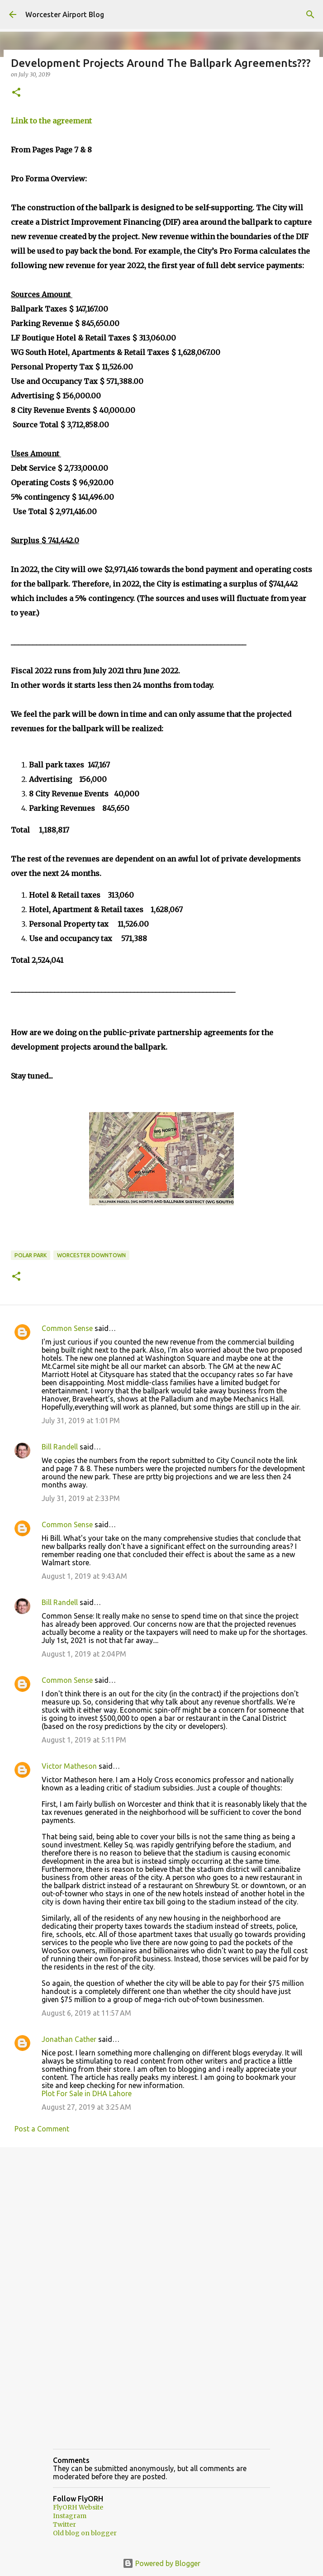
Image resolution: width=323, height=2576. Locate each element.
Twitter (64, 2524)
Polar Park (30, 1255)
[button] (16, 93)
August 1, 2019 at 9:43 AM (84, 1576)
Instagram (69, 2516)
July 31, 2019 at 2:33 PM (81, 1498)
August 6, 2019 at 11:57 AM (86, 2013)
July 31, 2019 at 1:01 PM (81, 1420)
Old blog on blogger (85, 2533)
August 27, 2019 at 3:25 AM (86, 2107)
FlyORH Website (78, 2507)
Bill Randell (60, 1447)
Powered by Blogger (161, 2563)
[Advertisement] (161, 2224)
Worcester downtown (91, 1255)
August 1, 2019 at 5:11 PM (84, 1740)
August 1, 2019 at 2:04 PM (84, 1654)
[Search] (310, 14)
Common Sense (67, 1328)
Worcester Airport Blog (64, 14)
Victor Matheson (69, 1766)
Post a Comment (41, 2129)
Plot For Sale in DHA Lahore (87, 2093)
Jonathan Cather (69, 2039)
